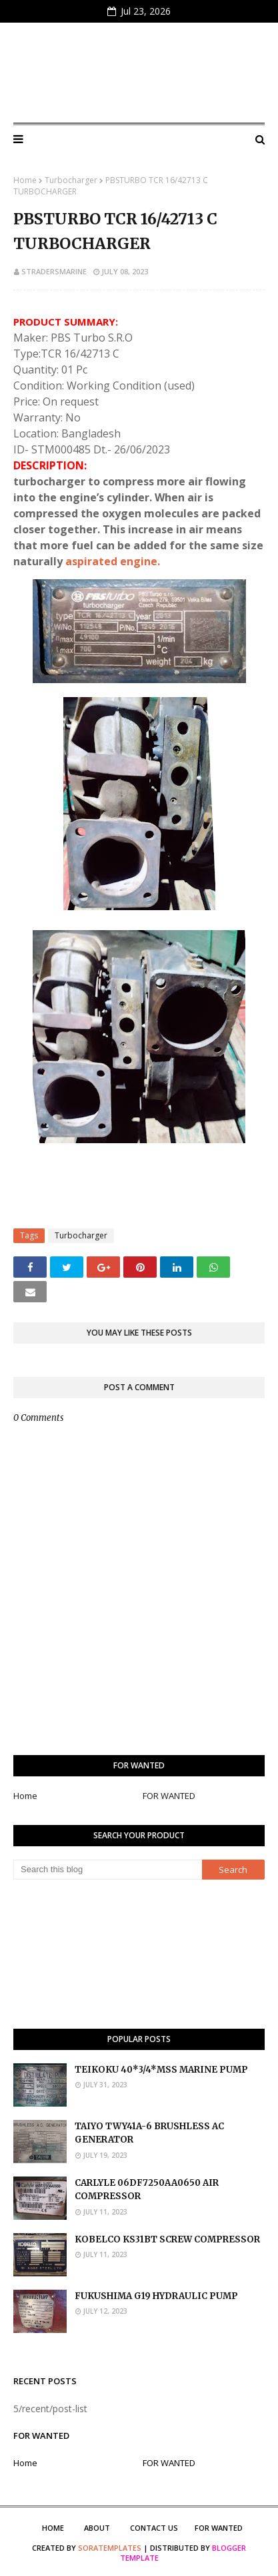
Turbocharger (71, 180)
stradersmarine (54, 271)
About (97, 2528)
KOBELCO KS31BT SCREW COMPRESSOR (167, 2239)
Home (25, 180)
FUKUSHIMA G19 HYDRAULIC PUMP (156, 2296)
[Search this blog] (107, 1870)
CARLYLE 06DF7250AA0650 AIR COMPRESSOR (147, 2189)
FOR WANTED (169, 1796)
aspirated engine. (112, 561)
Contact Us (154, 2528)
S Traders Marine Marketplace (139, 72)
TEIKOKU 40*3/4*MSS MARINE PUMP (161, 2069)
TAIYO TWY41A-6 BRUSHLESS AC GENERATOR (149, 2133)
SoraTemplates (109, 2548)
